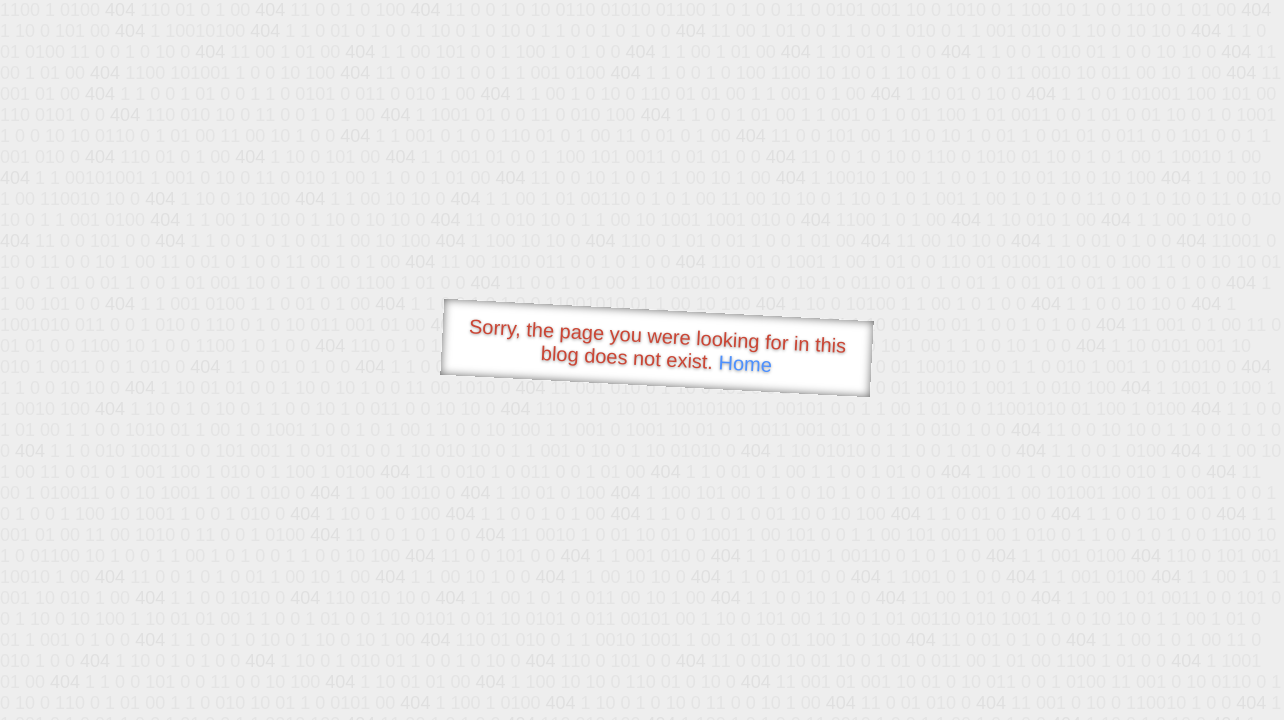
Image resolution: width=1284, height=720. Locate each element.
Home (745, 363)
